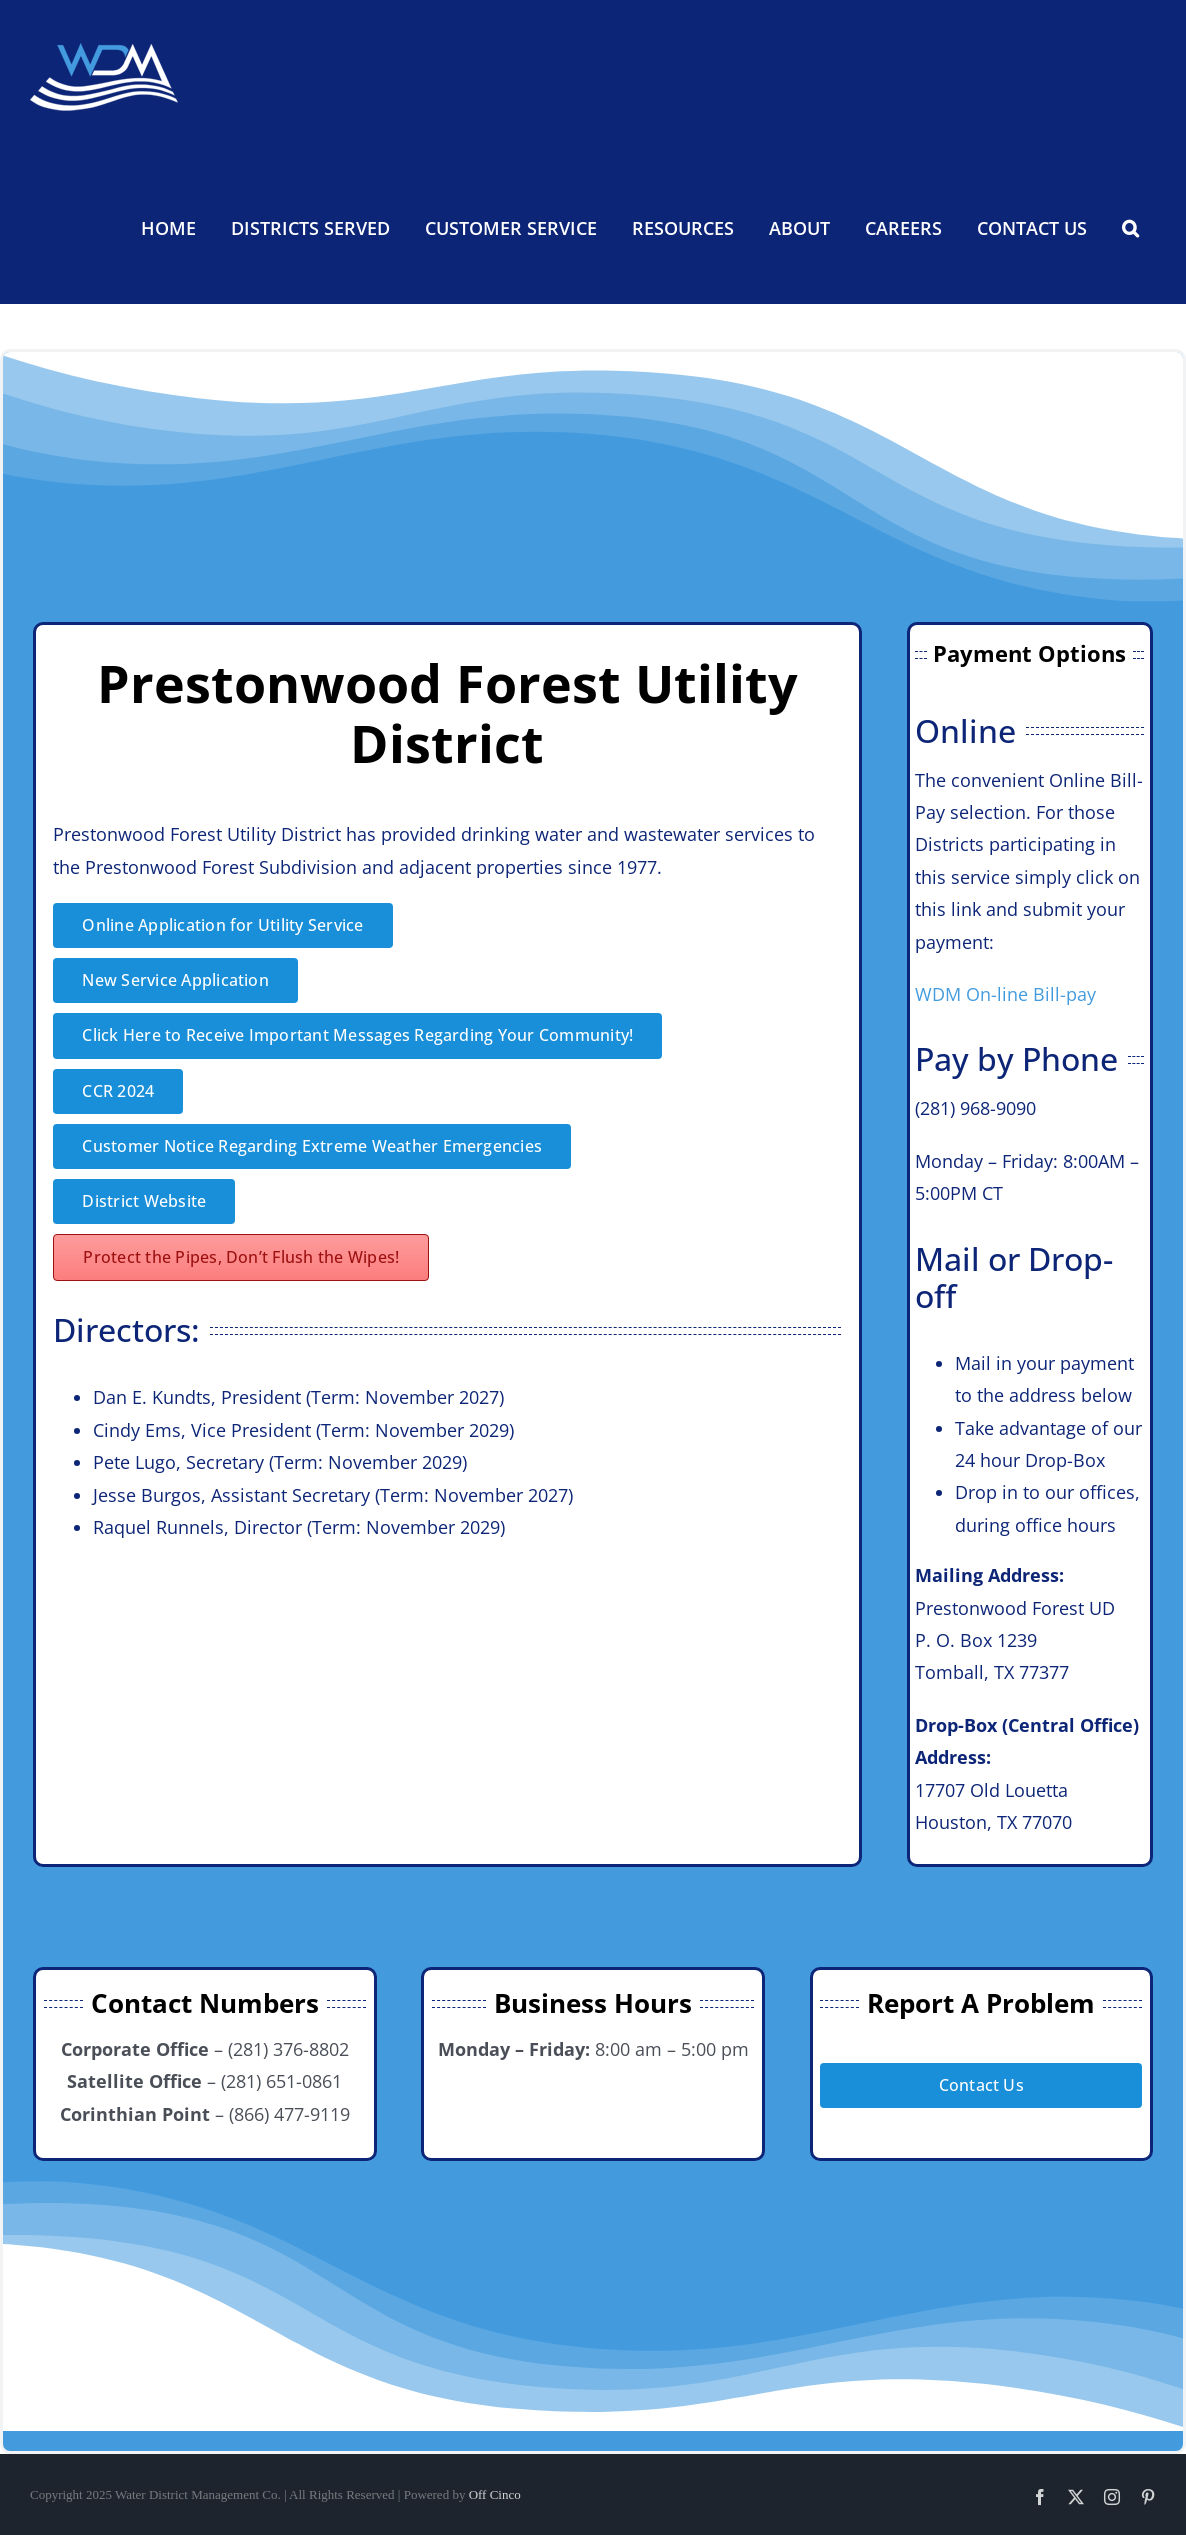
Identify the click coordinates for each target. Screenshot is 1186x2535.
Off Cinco (495, 2494)
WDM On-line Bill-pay (1005, 994)
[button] (1130, 228)
